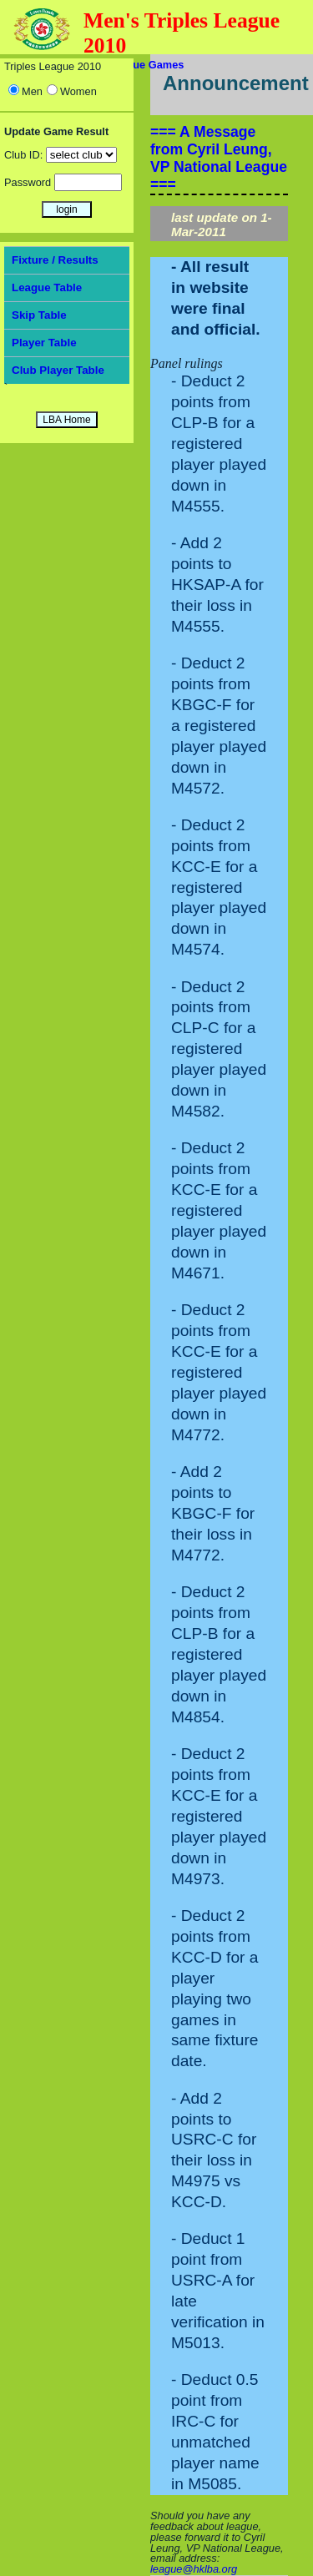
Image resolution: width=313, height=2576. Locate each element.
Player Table (44, 342)
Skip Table (39, 315)
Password (27, 182)
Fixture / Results (55, 260)
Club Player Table (58, 370)
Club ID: (23, 155)
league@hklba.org (193, 2569)
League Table (47, 287)
